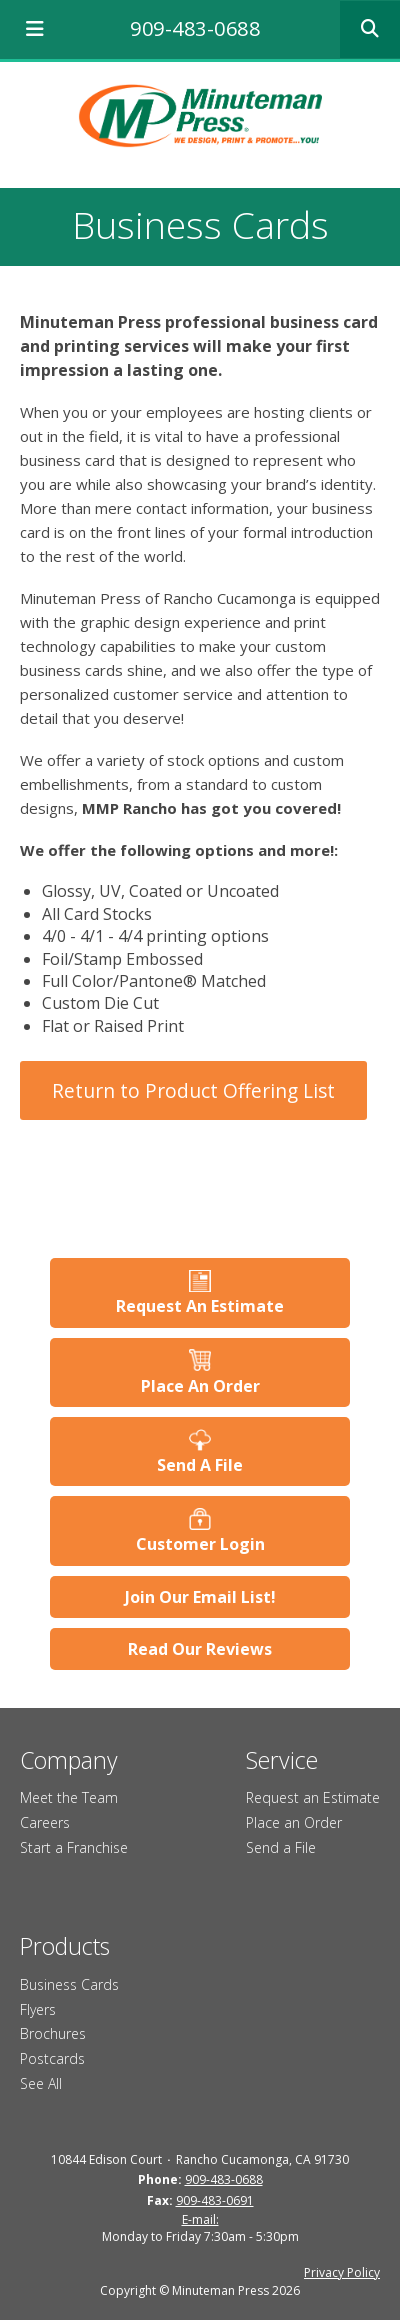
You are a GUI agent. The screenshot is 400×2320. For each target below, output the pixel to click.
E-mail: (200, 2219)
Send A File (200, 1465)
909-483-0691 (215, 2200)
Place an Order (294, 1822)
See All (41, 2083)
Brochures (53, 2033)
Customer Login (200, 1544)
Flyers (38, 2009)
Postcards (52, 2058)
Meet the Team (69, 1797)
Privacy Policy (342, 2272)
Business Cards (69, 1984)
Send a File (281, 1847)
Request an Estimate (313, 1797)
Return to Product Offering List (193, 1090)
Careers (45, 1822)
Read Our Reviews (200, 1649)
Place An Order (200, 1386)
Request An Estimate (200, 1306)
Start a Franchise (74, 1847)
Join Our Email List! (200, 1597)
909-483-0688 (195, 28)
